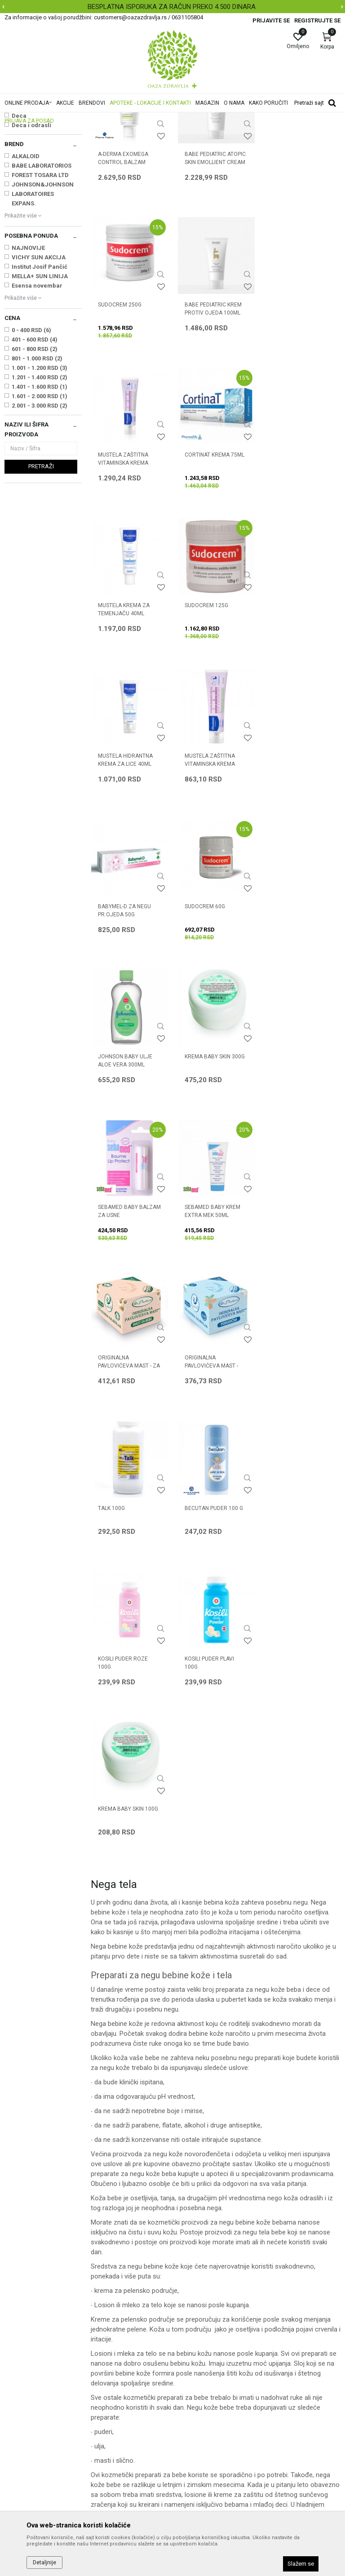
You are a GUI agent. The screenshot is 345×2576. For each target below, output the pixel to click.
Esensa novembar (37, 398)
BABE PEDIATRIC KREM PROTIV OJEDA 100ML (126, 420)
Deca (19, 228)
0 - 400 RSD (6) (31, 442)
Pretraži (41, 578)
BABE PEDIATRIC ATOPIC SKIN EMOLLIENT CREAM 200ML (214, 274)
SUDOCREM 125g (206, 566)
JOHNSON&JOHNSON (43, 296)
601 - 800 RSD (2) (35, 461)
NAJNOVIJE (28, 360)
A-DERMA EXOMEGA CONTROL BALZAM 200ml (123, 274)
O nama (102, 2314)
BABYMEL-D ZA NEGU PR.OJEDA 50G (210, 720)
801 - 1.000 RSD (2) (37, 470)
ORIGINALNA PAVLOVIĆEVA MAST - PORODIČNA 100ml (297, 1024)
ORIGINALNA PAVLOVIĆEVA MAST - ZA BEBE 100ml (215, 1024)
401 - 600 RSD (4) (35, 452)
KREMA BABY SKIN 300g (214, 866)
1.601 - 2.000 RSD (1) (39, 508)
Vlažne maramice (30, 179)
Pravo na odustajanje (207, 2427)
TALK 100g (111, 1167)
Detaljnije (44, 2562)
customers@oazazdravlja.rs (44, 2392)
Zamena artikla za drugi (210, 2390)
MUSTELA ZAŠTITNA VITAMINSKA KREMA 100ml (209, 424)
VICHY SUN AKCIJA (39, 369)
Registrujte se (317, 20)
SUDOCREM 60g (290, 716)
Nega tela (22, 170)
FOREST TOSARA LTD (40, 287)
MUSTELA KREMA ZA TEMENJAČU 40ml (124, 570)
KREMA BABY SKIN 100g (214, 1317)
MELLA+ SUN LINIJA (40, 388)
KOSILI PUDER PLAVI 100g (122, 1321)
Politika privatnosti (203, 2327)
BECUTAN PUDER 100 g (213, 1167)
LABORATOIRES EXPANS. (33, 311)
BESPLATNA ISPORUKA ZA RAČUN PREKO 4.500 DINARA (172, 7)
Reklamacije (194, 2402)
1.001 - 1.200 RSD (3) (39, 480)
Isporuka (189, 2377)
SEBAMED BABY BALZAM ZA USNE (301, 870)
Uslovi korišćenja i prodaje (213, 2314)
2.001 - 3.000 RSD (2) (39, 518)
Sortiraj (280, 132)
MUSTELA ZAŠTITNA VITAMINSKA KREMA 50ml (123, 724)
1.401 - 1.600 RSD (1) (39, 499)
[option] (172, 6)
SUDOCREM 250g (292, 266)
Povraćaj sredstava (204, 2415)
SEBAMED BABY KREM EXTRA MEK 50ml (126, 1020)
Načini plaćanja (198, 2352)
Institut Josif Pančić (39, 379)
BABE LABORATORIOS (41, 278)
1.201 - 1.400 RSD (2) (39, 489)
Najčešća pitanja (114, 2352)
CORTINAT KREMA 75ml (300, 416)
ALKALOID (26, 268)
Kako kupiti (192, 2339)
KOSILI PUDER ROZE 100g (295, 1171)
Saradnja (103, 2327)
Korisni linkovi (109, 2364)
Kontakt (102, 2339)
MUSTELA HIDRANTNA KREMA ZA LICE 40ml (297, 570)
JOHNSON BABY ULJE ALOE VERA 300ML (125, 870)
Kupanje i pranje (29, 161)
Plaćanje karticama (204, 2364)
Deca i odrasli (31, 237)
